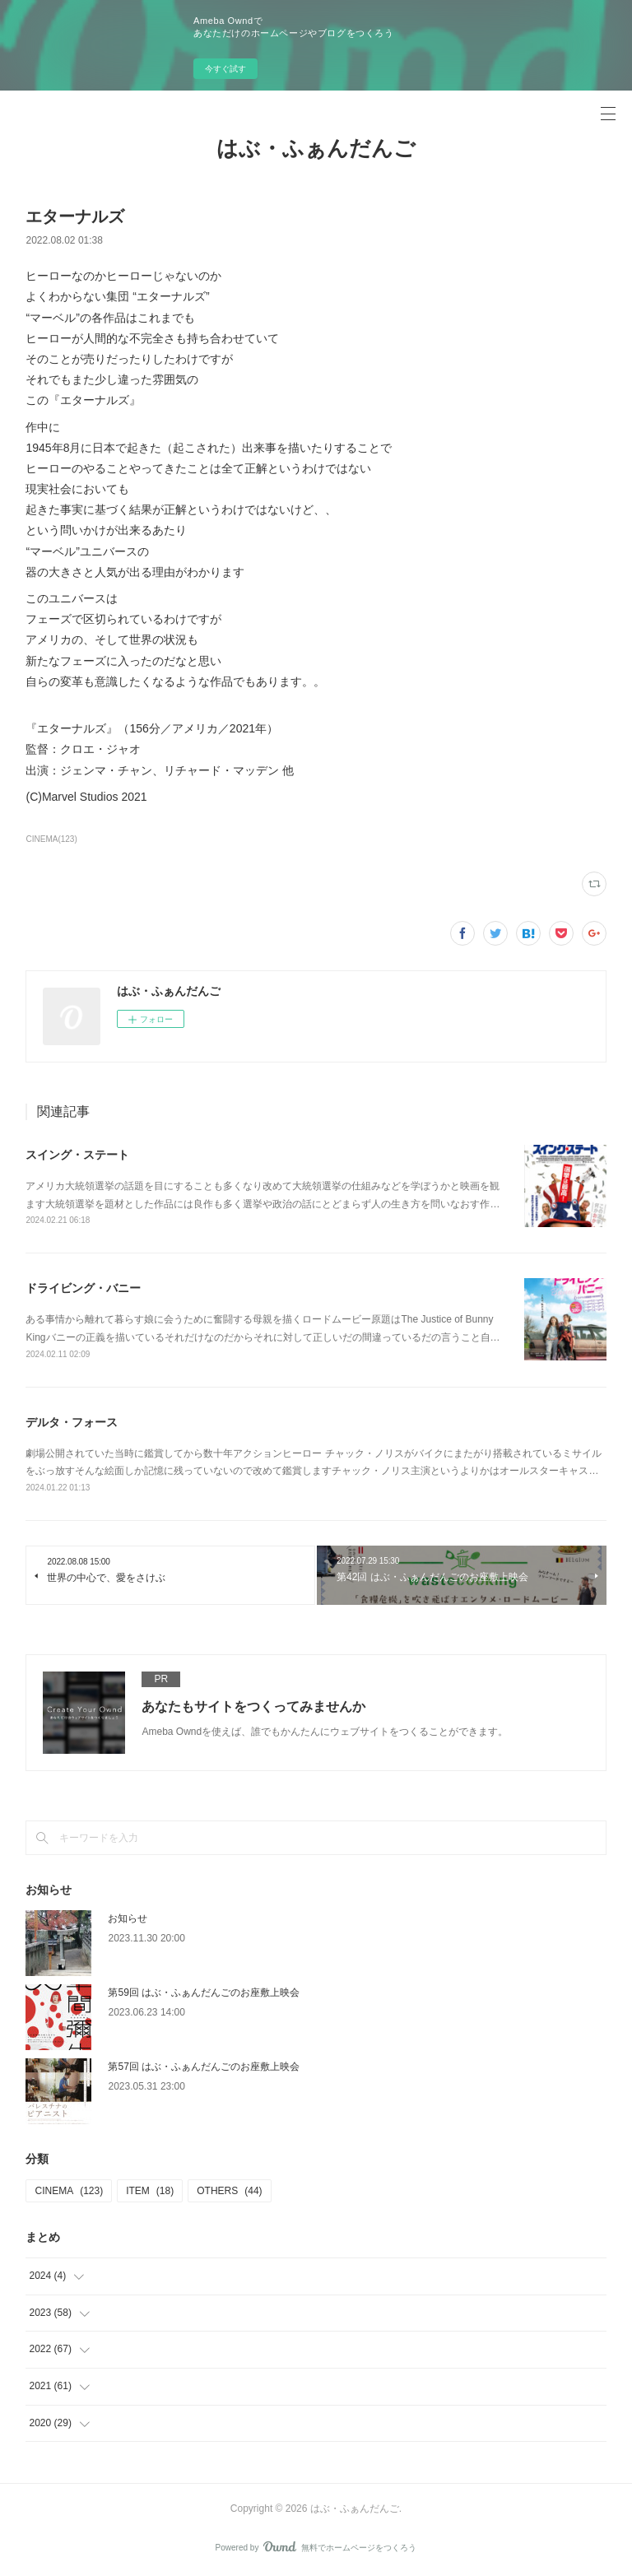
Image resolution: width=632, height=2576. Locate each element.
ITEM (150, 2191)
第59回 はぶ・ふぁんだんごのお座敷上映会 (204, 1992)
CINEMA (69, 2191)
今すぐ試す (225, 68)
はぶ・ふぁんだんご (316, 148)
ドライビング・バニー (83, 1288)
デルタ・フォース (72, 1422)
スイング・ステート (77, 1154)
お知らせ (127, 1918)
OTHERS (229, 2191)
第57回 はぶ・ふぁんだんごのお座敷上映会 (204, 2066)
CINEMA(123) (51, 839)
